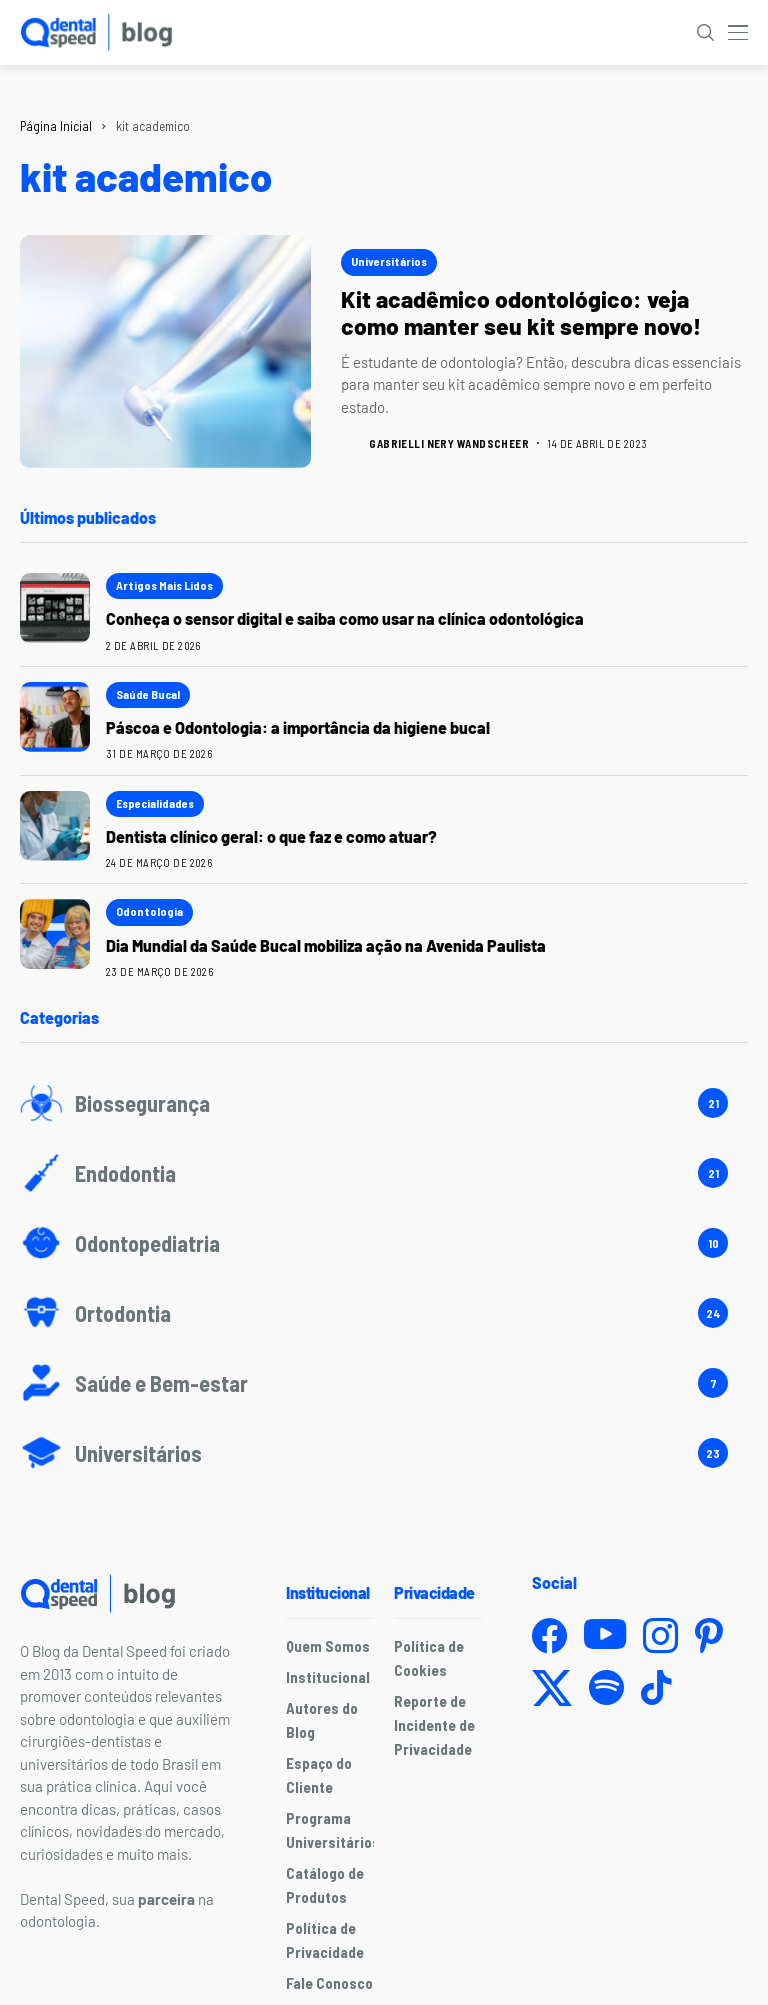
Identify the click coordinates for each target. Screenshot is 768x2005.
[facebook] (549, 1635)
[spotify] (606, 1687)
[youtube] (605, 1635)
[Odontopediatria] (384, 1243)
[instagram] (660, 1635)
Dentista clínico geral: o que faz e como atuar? (271, 836)
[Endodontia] (384, 1173)
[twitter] (552, 1688)
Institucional (328, 1677)
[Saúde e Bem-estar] (384, 1383)
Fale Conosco (329, 1983)
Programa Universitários (333, 1830)
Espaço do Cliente (319, 1775)
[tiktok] (656, 1687)
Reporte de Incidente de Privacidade (434, 1725)
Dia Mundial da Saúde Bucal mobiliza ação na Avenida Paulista (329, 945)
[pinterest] (709, 1635)
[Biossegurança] (384, 1103)
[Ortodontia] (384, 1313)
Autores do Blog (322, 1720)
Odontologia (149, 911)
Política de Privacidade (325, 1940)
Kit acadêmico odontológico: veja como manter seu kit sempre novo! (521, 313)
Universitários (389, 261)
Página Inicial (56, 126)
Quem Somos (328, 1646)
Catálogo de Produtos (325, 1885)
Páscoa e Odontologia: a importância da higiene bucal (298, 727)
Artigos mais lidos (164, 585)
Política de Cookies (429, 1658)
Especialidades (155, 803)
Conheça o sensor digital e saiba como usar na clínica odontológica (345, 618)
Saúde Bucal (148, 694)
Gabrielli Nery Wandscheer (449, 443)
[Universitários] (384, 1453)
